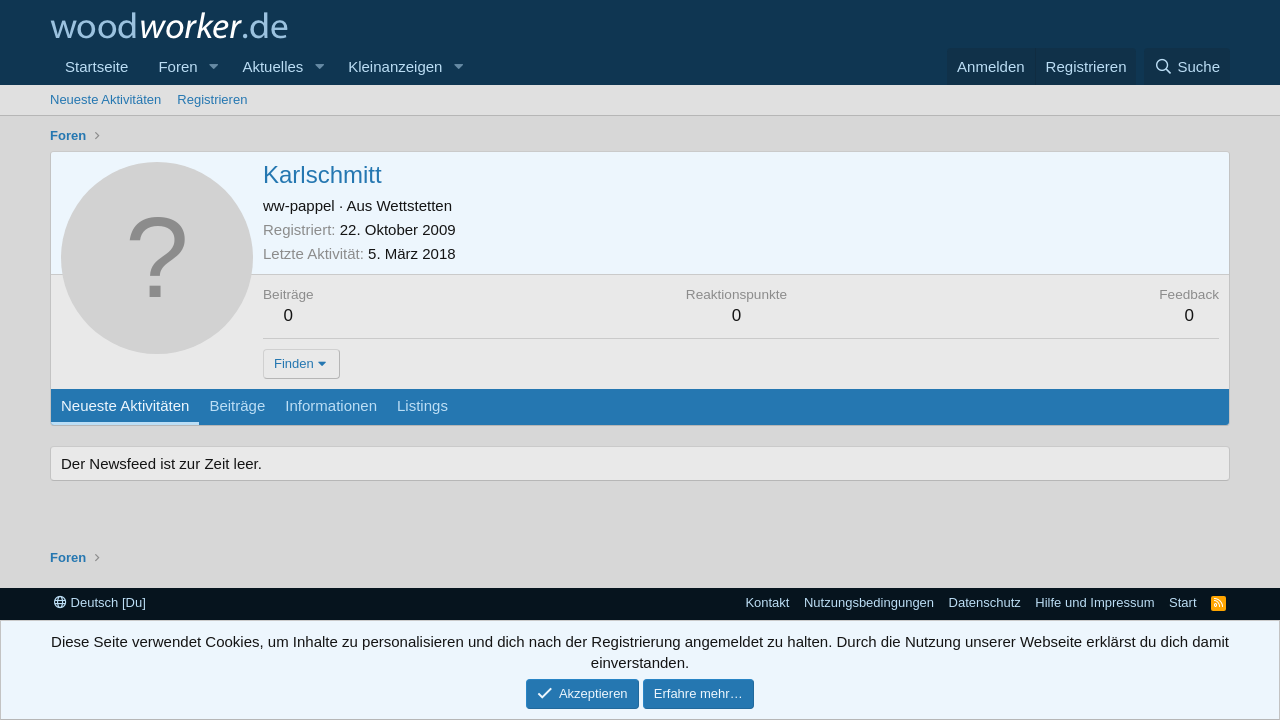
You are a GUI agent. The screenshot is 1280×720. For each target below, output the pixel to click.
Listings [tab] (422, 405)
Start (1182, 602)
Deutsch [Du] (100, 602)
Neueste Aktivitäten (105, 99)
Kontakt (767, 602)
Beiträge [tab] (237, 405)
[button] (213, 66)
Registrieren (212, 99)
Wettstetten (414, 205)
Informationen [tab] (331, 405)
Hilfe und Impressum (1094, 602)
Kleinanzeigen (395, 66)
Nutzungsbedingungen (869, 602)
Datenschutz (985, 602)
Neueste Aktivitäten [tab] (125, 405)
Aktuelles (272, 66)
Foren (177, 66)
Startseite (96, 66)
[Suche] (1187, 66)
